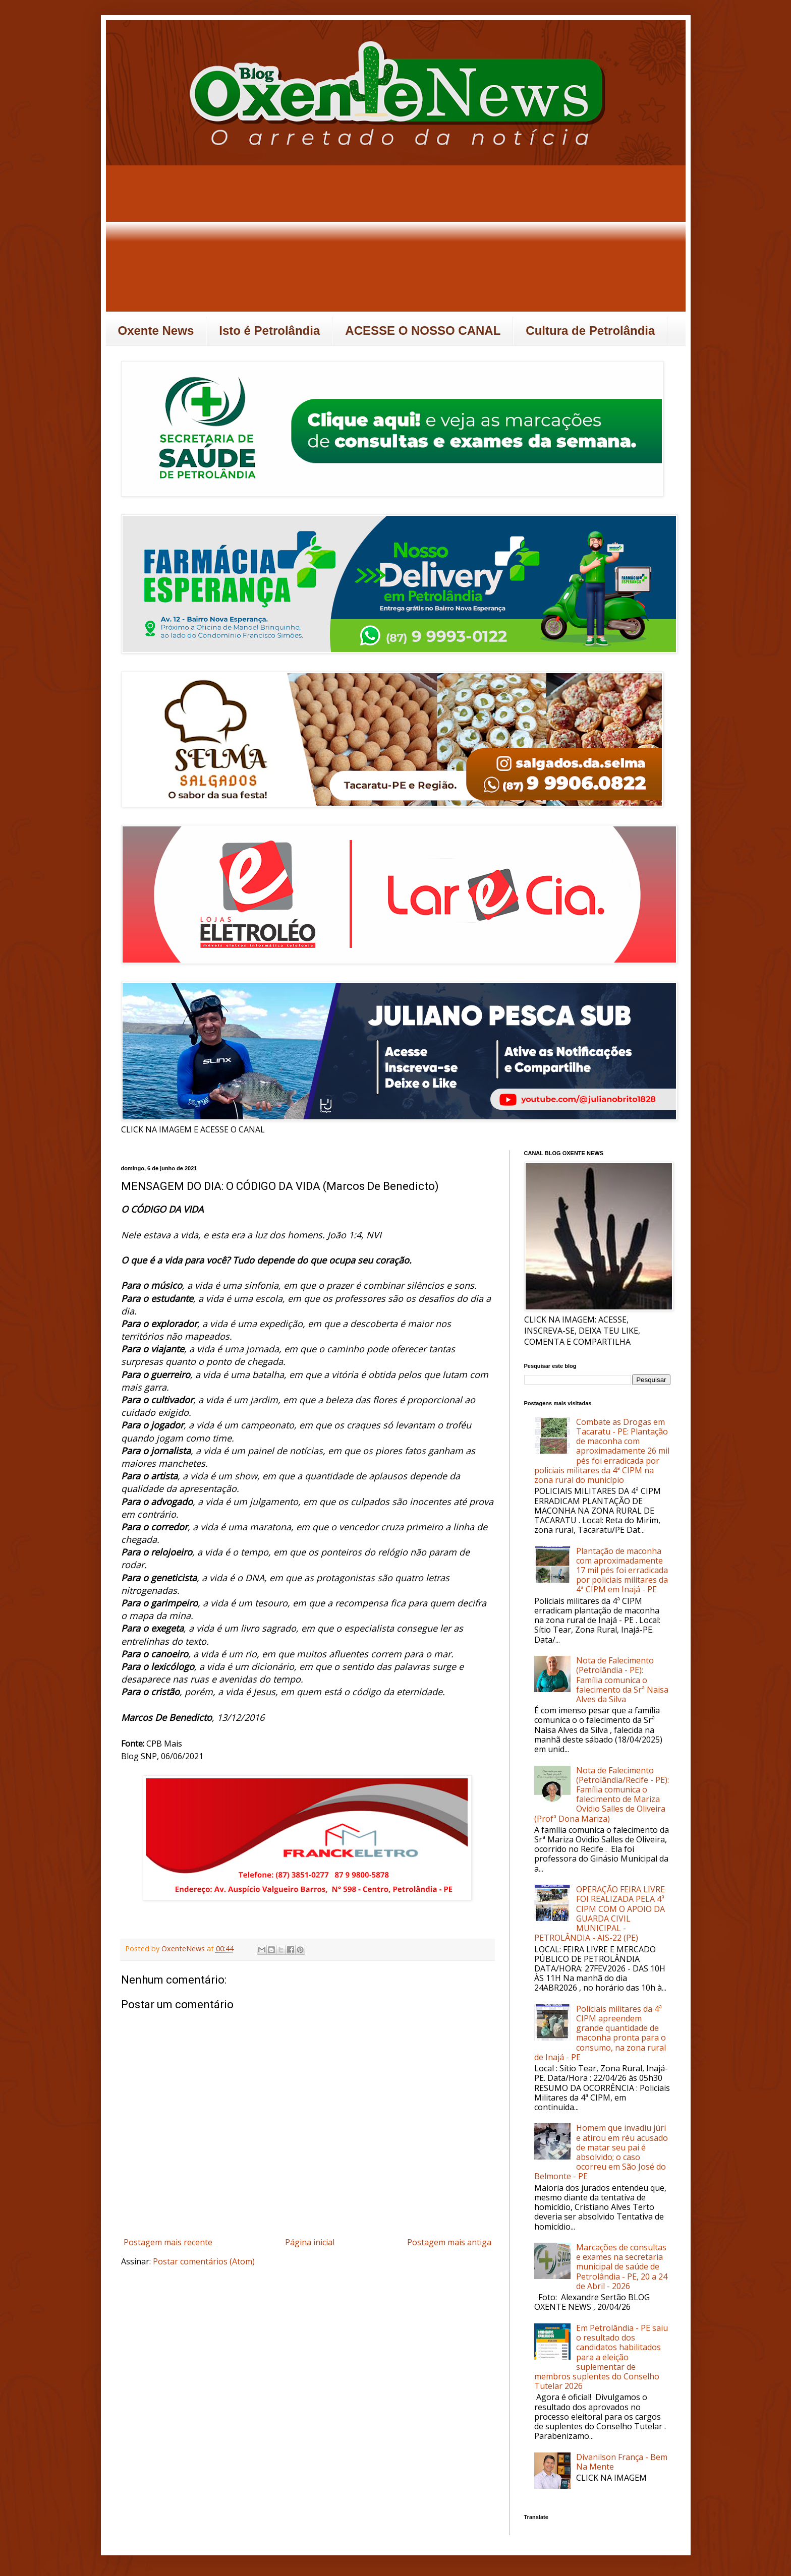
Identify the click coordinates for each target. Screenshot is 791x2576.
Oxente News (156, 330)
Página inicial (309, 2242)
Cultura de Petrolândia (590, 330)
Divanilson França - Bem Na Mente (621, 2461)
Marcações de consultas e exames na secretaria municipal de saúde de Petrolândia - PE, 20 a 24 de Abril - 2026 (621, 2267)
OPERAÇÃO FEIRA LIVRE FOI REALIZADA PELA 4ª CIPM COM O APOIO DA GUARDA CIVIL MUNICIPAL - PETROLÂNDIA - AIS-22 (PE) (599, 1913)
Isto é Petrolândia (269, 330)
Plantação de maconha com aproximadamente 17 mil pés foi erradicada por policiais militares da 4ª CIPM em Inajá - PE (622, 1570)
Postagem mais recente (168, 2242)
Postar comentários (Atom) (204, 2261)
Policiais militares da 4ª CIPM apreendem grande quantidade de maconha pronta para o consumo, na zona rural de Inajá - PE (600, 2033)
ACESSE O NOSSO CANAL (422, 330)
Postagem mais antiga (449, 2242)
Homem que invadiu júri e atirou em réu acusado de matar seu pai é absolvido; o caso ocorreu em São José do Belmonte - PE (601, 2152)
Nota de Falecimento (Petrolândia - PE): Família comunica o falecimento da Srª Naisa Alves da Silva (622, 1680)
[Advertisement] (396, 241)
